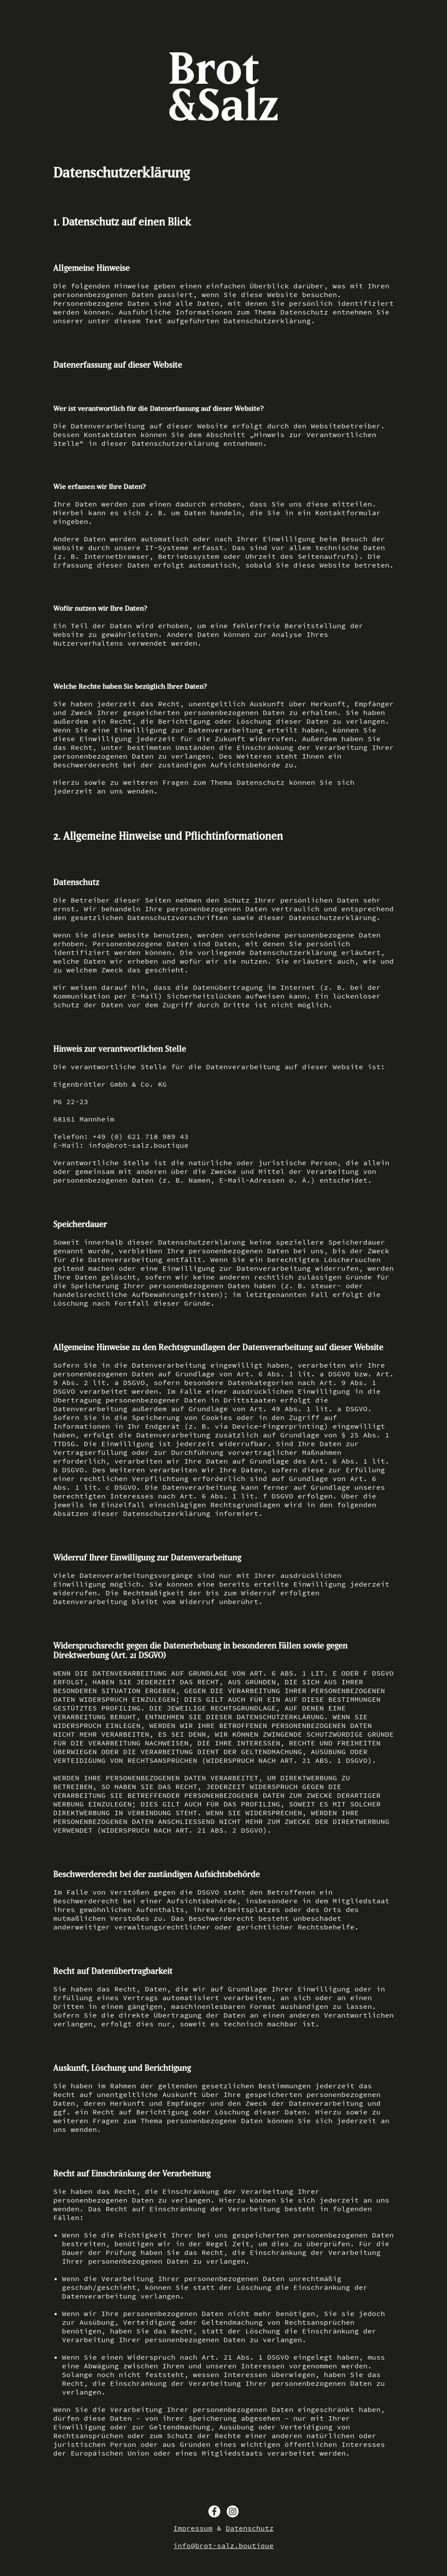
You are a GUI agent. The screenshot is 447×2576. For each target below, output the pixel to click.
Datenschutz (250, 2528)
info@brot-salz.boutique (223, 2545)
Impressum (193, 2528)
